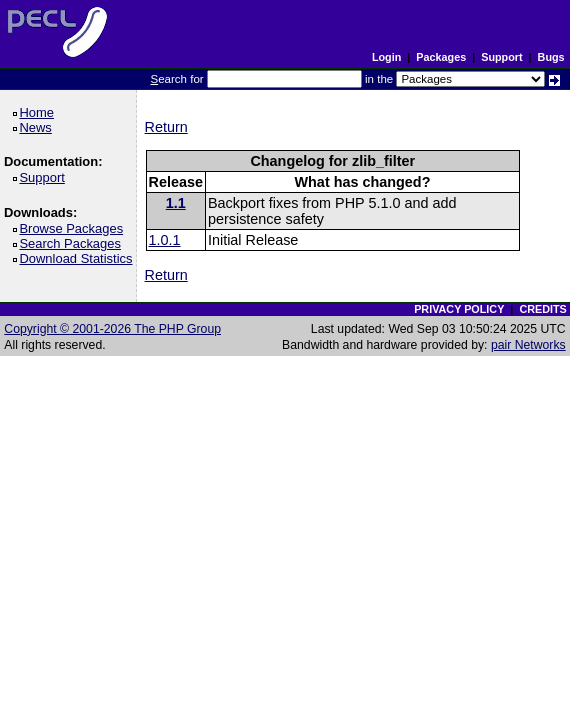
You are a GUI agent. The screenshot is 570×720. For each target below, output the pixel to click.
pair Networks (528, 345)
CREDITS (542, 309)
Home (39, 112)
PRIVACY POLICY (459, 309)
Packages (441, 57)
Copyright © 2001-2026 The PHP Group (112, 329)
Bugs (551, 57)
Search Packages (73, 243)
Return (166, 127)
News (38, 127)
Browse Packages (74, 228)
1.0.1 (165, 240)
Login (386, 57)
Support (501, 57)
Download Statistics (79, 258)
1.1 (176, 203)
